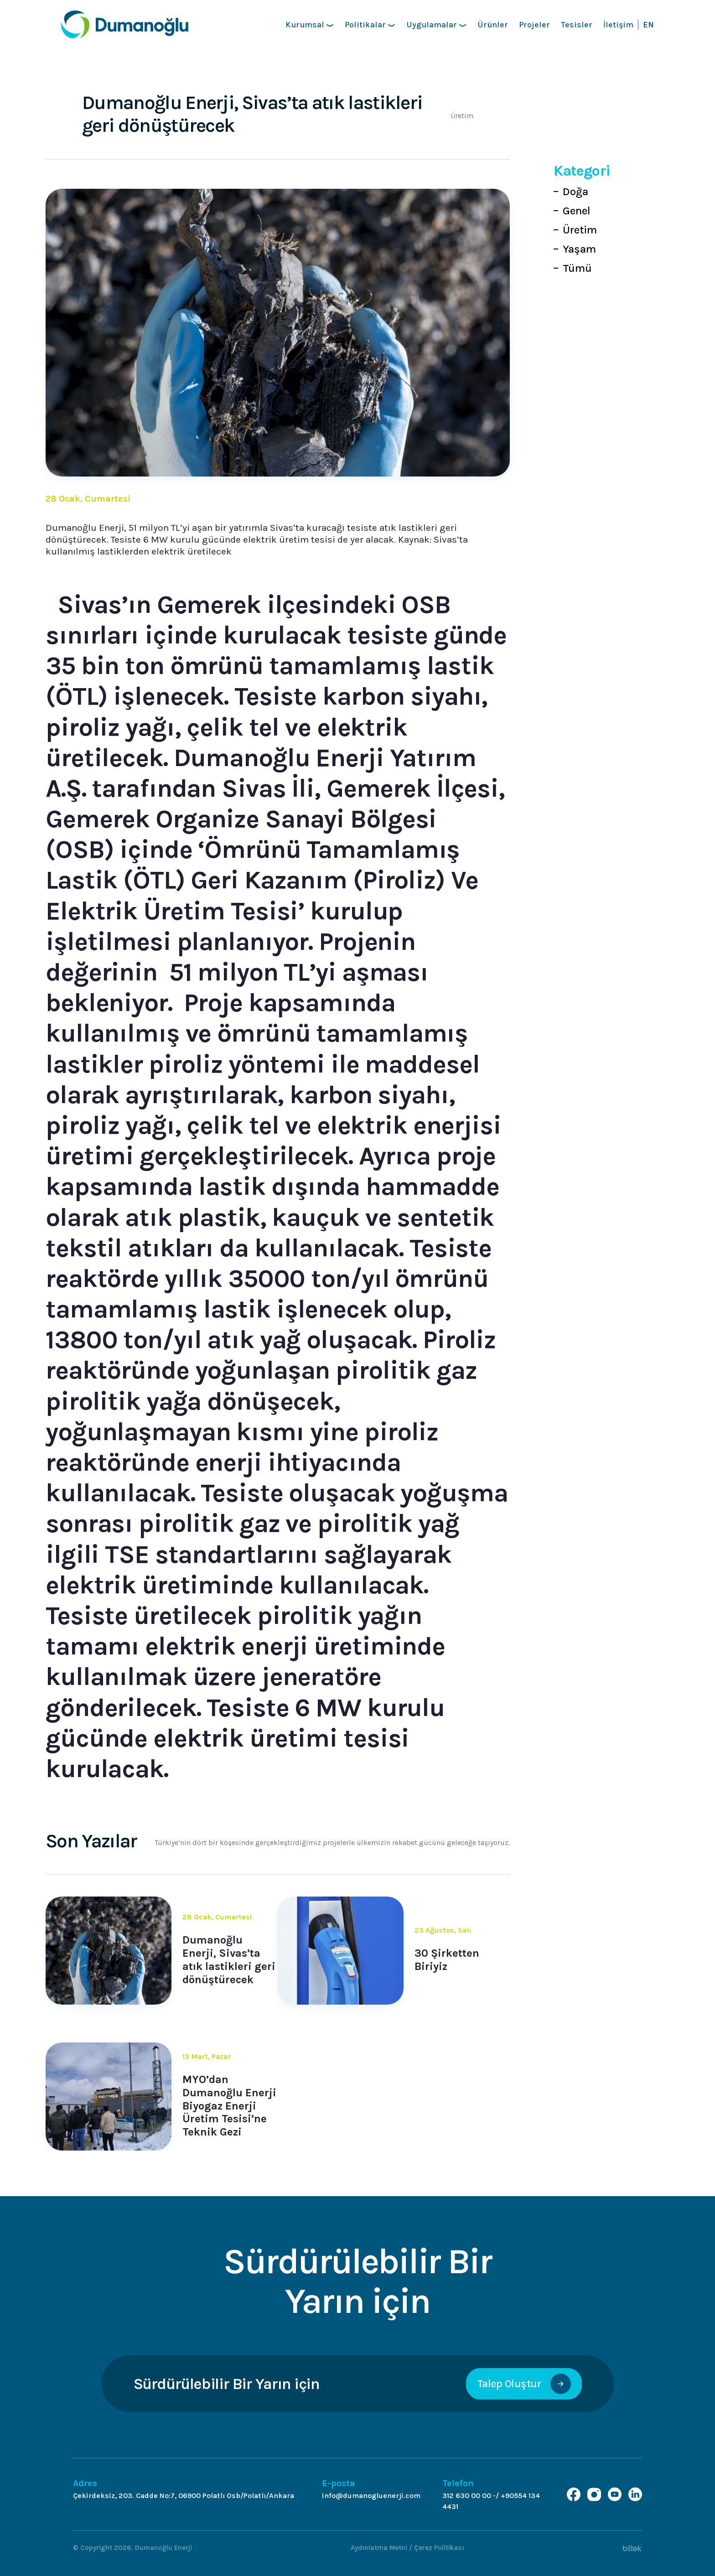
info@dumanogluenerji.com (371, 2495)
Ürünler (492, 25)
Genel (577, 210)
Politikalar (370, 25)
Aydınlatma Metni (379, 2548)
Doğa (575, 191)
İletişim (618, 25)
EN (648, 25)
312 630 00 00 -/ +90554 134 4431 (491, 2501)
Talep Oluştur (524, 2384)
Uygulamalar (436, 25)
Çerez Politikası (439, 2548)
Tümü (577, 268)
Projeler (534, 25)
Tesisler (576, 25)
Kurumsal (309, 25)
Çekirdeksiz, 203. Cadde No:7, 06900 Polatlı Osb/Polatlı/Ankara (183, 2495)
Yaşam (579, 249)
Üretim (580, 229)
